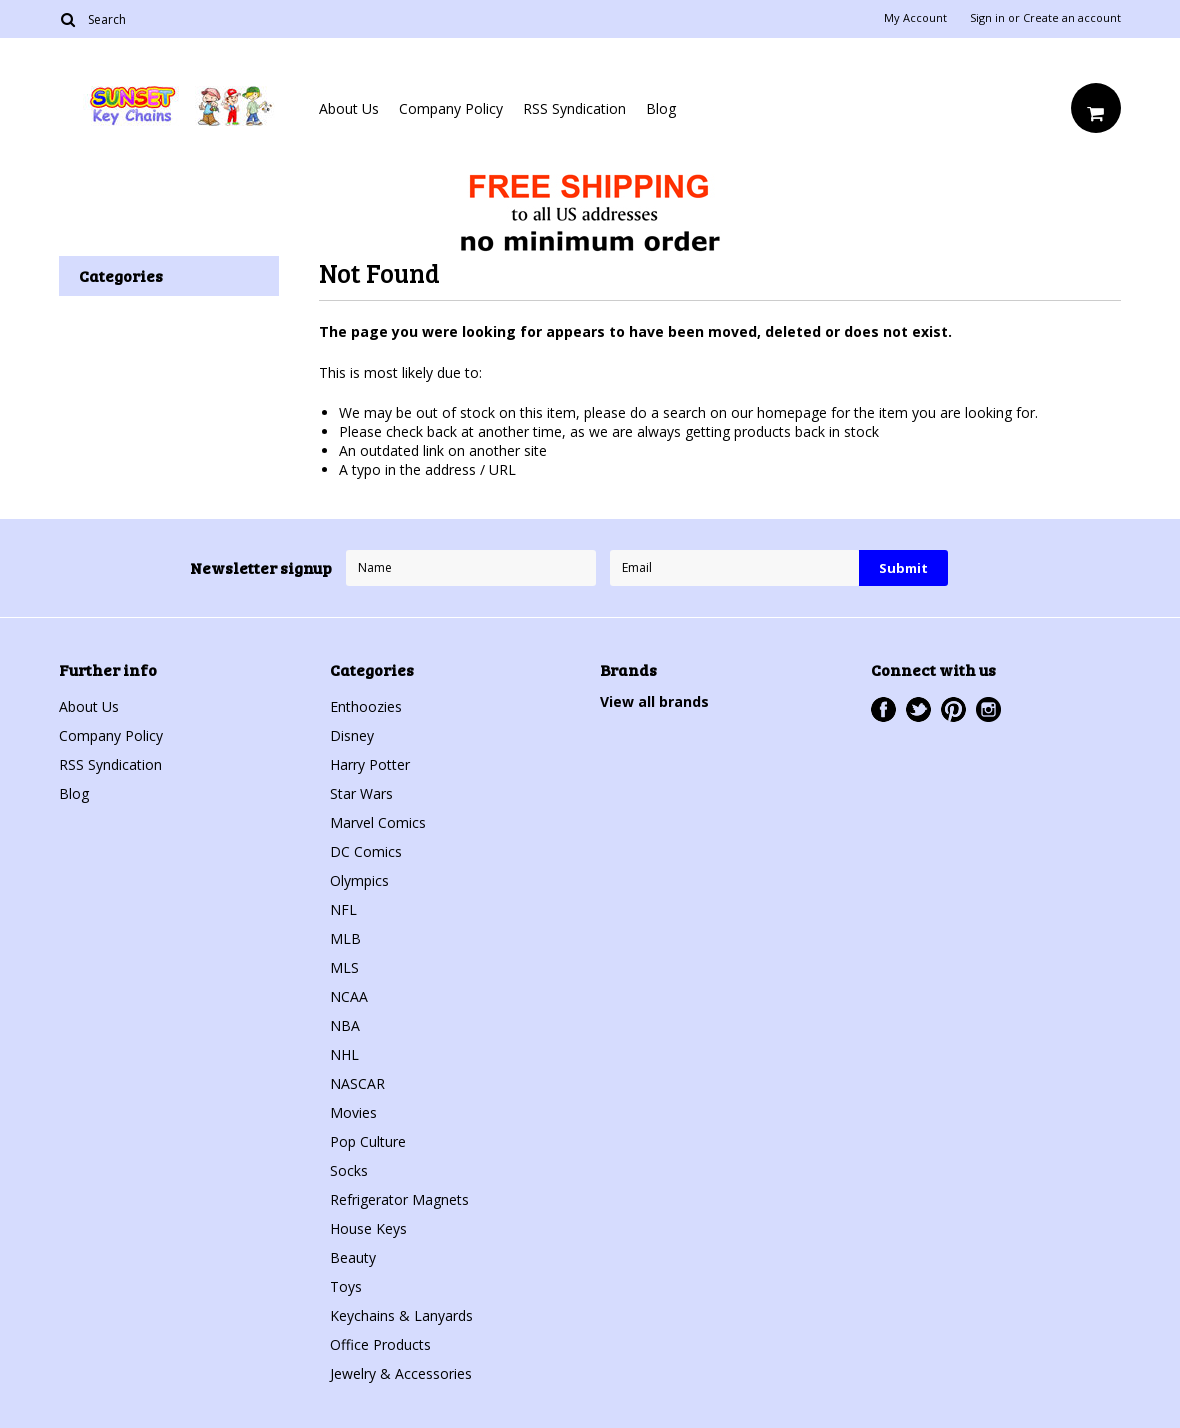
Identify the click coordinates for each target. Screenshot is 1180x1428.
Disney (352, 735)
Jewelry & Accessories (401, 1373)
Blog (661, 108)
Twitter (918, 709)
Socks (349, 1170)
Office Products (380, 1344)
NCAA (349, 996)
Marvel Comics (378, 822)
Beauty (353, 1257)
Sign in (987, 18)
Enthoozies (366, 706)
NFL (343, 909)
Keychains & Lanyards (401, 1315)
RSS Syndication (574, 108)
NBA (345, 1025)
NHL (344, 1054)
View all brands (654, 701)
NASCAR (357, 1083)
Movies (353, 1112)
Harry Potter (370, 764)
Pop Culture (368, 1141)
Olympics (359, 880)
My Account (915, 18)
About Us (349, 108)
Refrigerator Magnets (399, 1199)
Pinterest (953, 709)
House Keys (368, 1228)
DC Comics (366, 851)
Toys (346, 1286)
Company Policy (451, 108)
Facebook (883, 709)
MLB (345, 938)
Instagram (988, 709)
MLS (344, 967)
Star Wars (361, 793)
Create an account (1072, 18)
